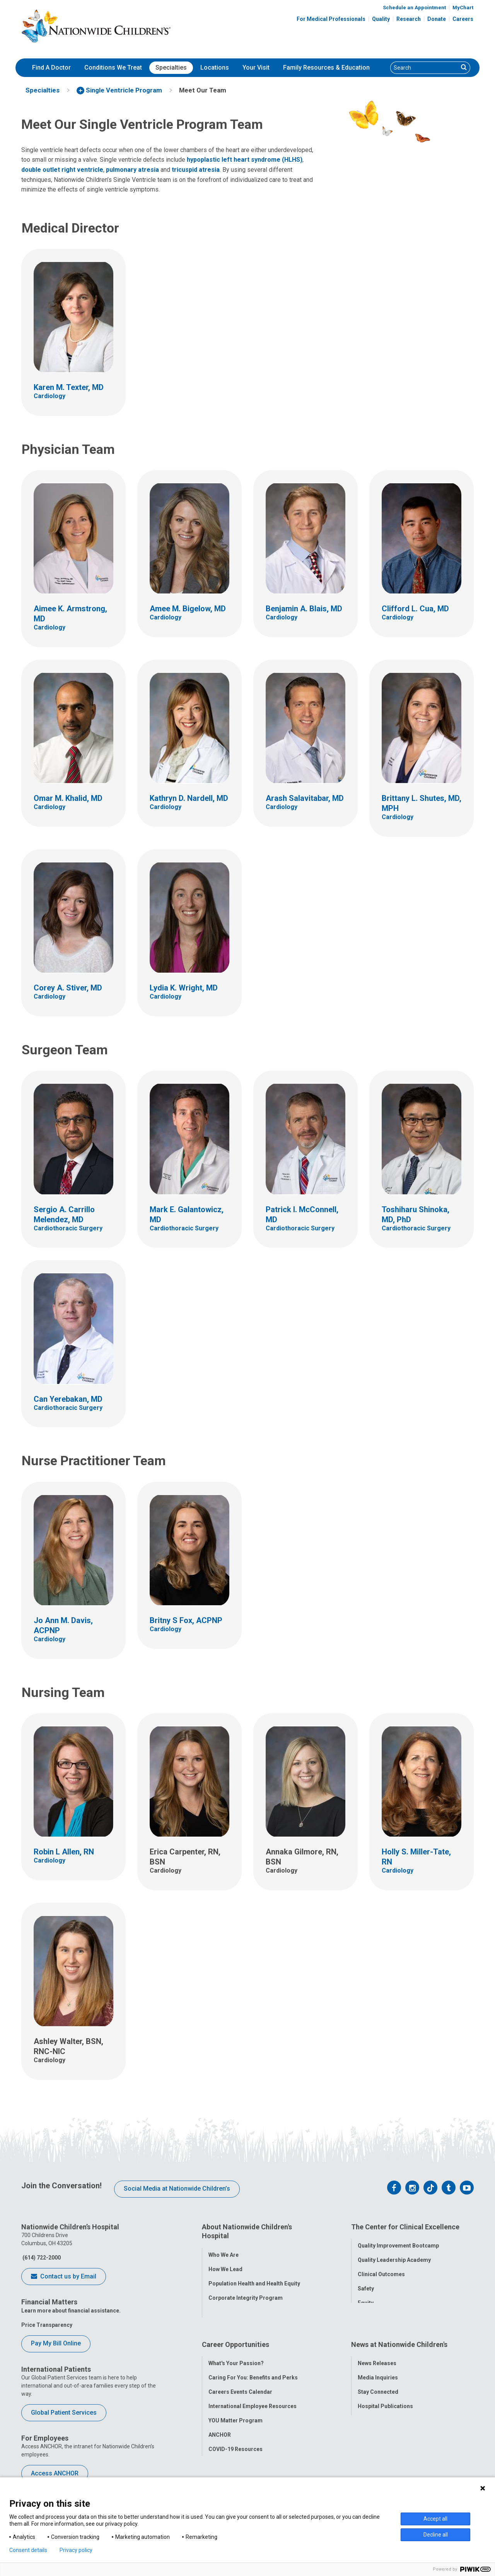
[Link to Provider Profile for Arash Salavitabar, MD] (305, 743)
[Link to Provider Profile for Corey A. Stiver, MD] (73, 932)
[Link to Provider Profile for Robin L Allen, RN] (73, 1796)
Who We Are (223, 2251)
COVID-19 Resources (235, 2433)
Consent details (28, 2550)
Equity (366, 2298)
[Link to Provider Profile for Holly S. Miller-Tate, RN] (421, 1801)
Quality (381, 19)
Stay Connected (378, 2375)
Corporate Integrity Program (245, 2293)
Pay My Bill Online (56, 2343)
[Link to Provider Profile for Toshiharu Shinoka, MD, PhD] (421, 1159)
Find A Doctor (51, 67)
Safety (366, 2284)
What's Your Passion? (236, 2347)
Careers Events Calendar (240, 2375)
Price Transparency (46, 2325)
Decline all (435, 2535)
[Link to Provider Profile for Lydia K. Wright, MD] (189, 932)
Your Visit (256, 67)
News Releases (377, 2347)
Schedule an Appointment (414, 7)
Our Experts (372, 2404)
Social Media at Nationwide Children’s (177, 2188)
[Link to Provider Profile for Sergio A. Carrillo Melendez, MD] (73, 1159)
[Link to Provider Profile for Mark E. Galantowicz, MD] (189, 1159)
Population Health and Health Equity (254, 2279)
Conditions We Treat (113, 67)
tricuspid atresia (196, 169)
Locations (214, 67)
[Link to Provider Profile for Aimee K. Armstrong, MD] (73, 558)
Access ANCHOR (55, 2473)
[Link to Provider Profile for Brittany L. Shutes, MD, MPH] (421, 748)
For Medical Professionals (331, 19)
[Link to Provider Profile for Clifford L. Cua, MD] (421, 553)
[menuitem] (51, 68)
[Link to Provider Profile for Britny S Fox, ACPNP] (189, 1565)
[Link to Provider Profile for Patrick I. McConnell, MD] (305, 1159)
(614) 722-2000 (41, 2257)
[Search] (424, 68)
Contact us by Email (63, 2277)
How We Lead (225, 2265)
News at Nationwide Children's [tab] (399, 2332)
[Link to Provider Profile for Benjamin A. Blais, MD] (305, 553)
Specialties (171, 67)
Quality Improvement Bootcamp (398, 2241)
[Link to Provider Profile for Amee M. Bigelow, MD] (189, 553)
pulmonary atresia (132, 169)
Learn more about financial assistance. (71, 2310)
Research (408, 19)
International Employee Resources (252, 2390)
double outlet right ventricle (62, 169)
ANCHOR (219, 2418)
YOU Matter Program (235, 2404)
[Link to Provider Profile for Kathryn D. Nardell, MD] (189, 743)
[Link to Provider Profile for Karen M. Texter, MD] (73, 332)
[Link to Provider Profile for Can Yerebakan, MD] (73, 1343)
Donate (436, 19)
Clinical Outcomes (381, 2270)
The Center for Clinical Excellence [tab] (405, 2227)
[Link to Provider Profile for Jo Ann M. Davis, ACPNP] (73, 1570)
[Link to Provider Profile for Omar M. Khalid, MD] (73, 743)
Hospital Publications (385, 2390)
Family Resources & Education (326, 67)
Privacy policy (76, 2550)
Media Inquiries (378, 2361)
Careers (462, 19)
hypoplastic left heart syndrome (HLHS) (244, 159)
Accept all (435, 2519)
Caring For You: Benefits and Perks (253, 2361)
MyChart (462, 7)
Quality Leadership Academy (394, 2256)
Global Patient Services (64, 2412)
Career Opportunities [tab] (235, 2332)
